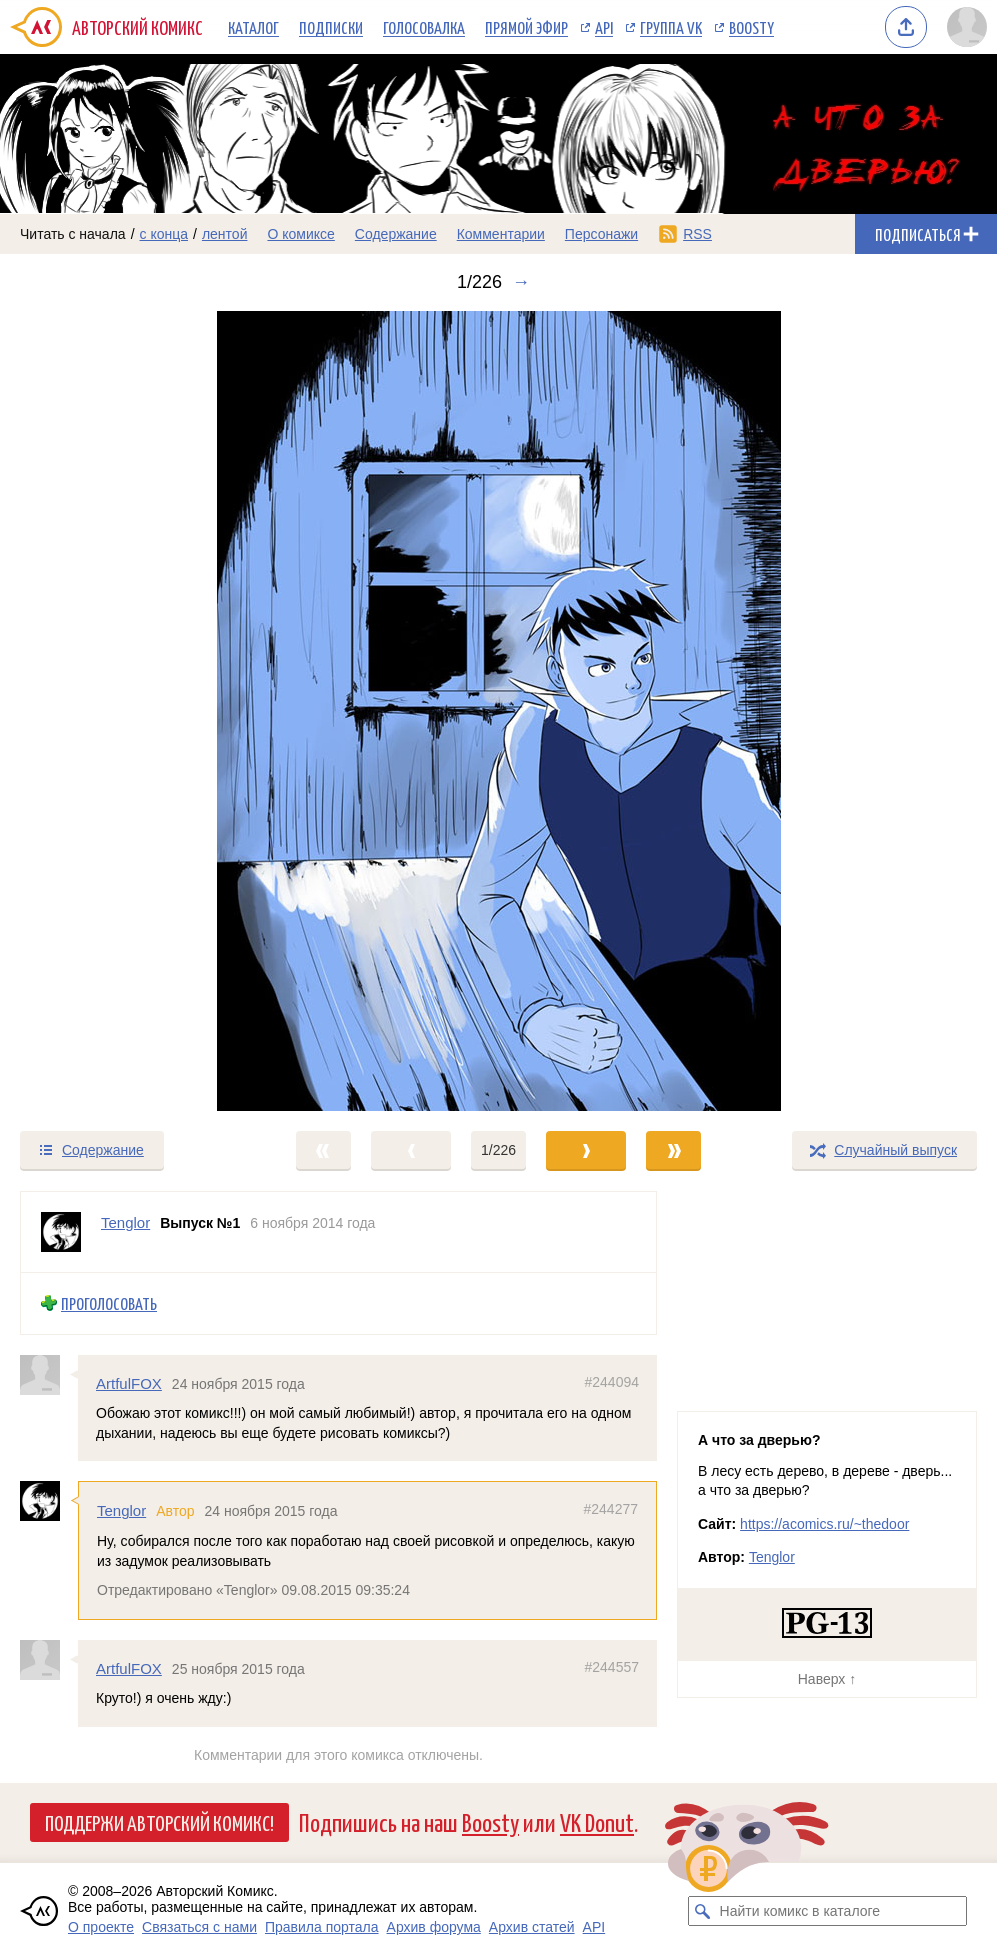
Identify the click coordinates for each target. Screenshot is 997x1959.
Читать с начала (73, 234)
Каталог (253, 27)
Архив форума (434, 1927)
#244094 (611, 1381)
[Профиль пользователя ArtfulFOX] (49, 1374)
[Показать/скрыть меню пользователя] (967, 27)
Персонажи (601, 234)
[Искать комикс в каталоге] (703, 1911)
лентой (225, 234)
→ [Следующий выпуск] (521, 282)
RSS (697, 234)
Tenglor (121, 1510)
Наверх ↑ (827, 1679)
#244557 (611, 1666)
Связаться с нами (199, 1927)
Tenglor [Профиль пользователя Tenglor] (125, 1222)
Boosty (751, 27)
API (604, 27)
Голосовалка (424, 27)
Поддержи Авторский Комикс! (159, 1822)
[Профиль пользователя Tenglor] (61, 1232)
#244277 (610, 1509)
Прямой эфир (526, 27)
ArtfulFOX (129, 1382)
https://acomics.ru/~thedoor (824, 1524)
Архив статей (532, 1927)
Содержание (396, 234)
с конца (164, 234)
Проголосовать (109, 1303)
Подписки (331, 27)
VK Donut (597, 1821)
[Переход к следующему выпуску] (498, 711)
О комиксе (300, 234)
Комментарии (501, 234)
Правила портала (322, 1927)
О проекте (101, 1927)
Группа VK (671, 27)
